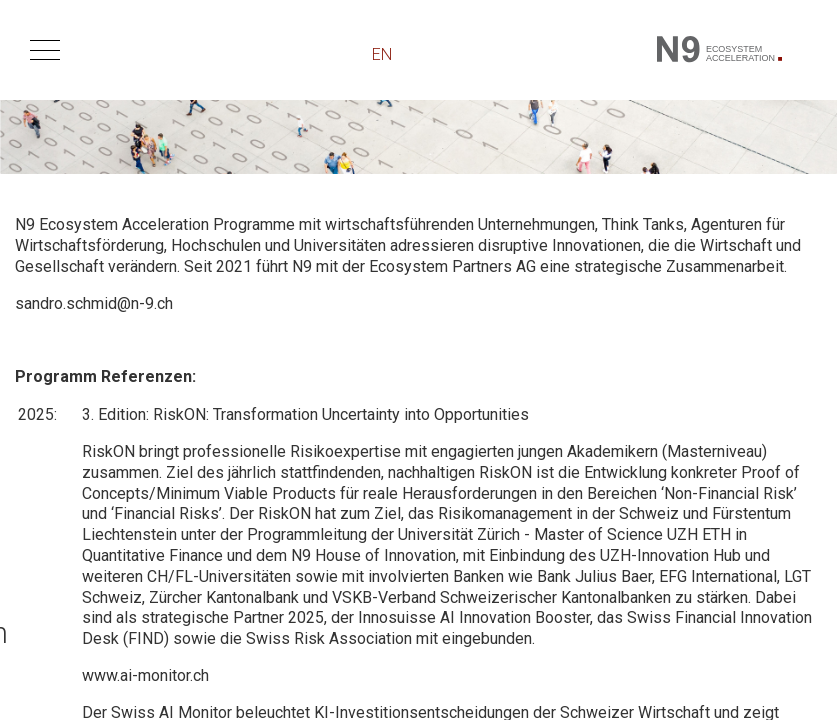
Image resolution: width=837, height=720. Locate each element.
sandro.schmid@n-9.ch (94, 303)
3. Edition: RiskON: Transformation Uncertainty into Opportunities (305, 414)
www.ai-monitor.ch (145, 675)
